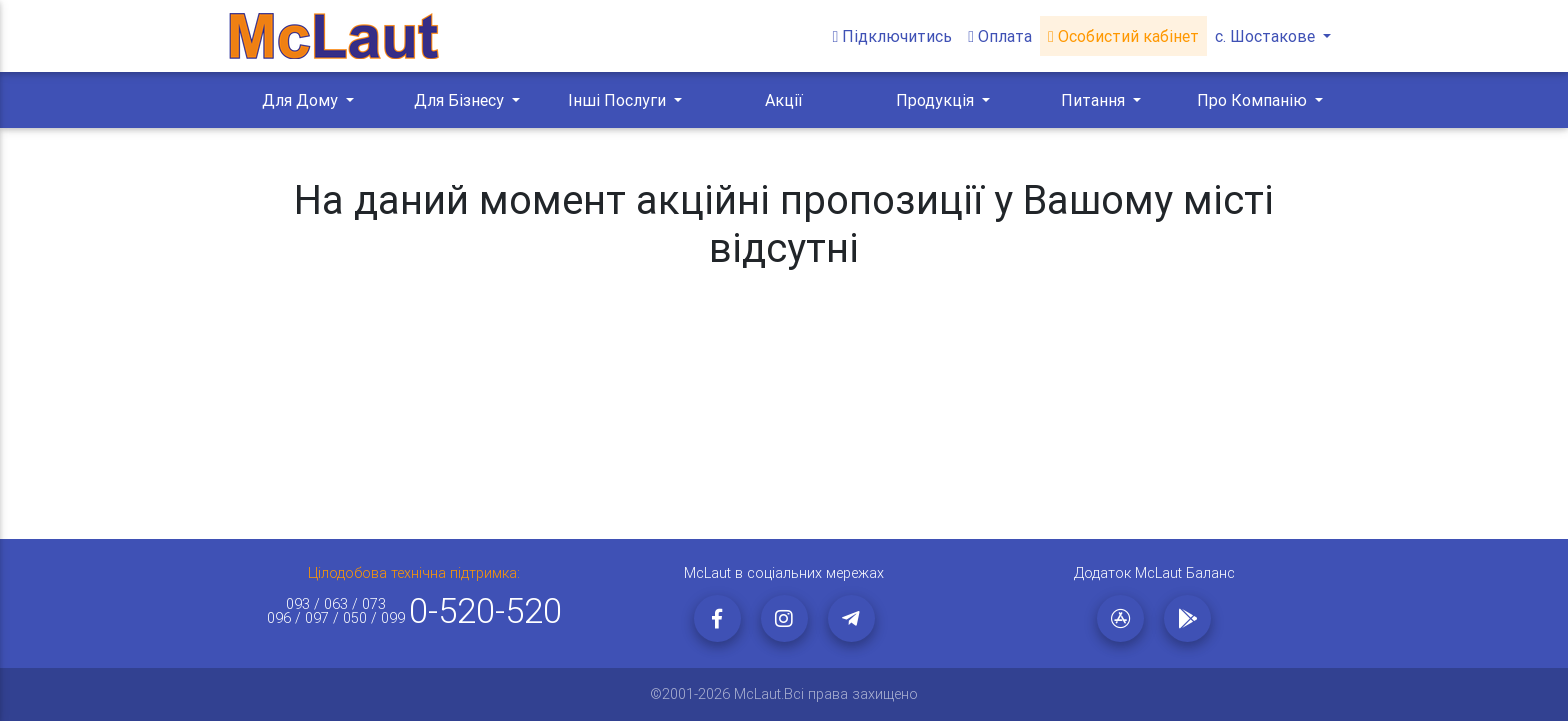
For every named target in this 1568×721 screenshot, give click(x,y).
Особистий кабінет (1123, 36)
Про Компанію (1254, 100)
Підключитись (892, 36)
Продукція (937, 100)
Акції (784, 100)
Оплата (1000, 36)
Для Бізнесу (461, 100)
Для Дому (302, 100)
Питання (1095, 100)
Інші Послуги (619, 100)
